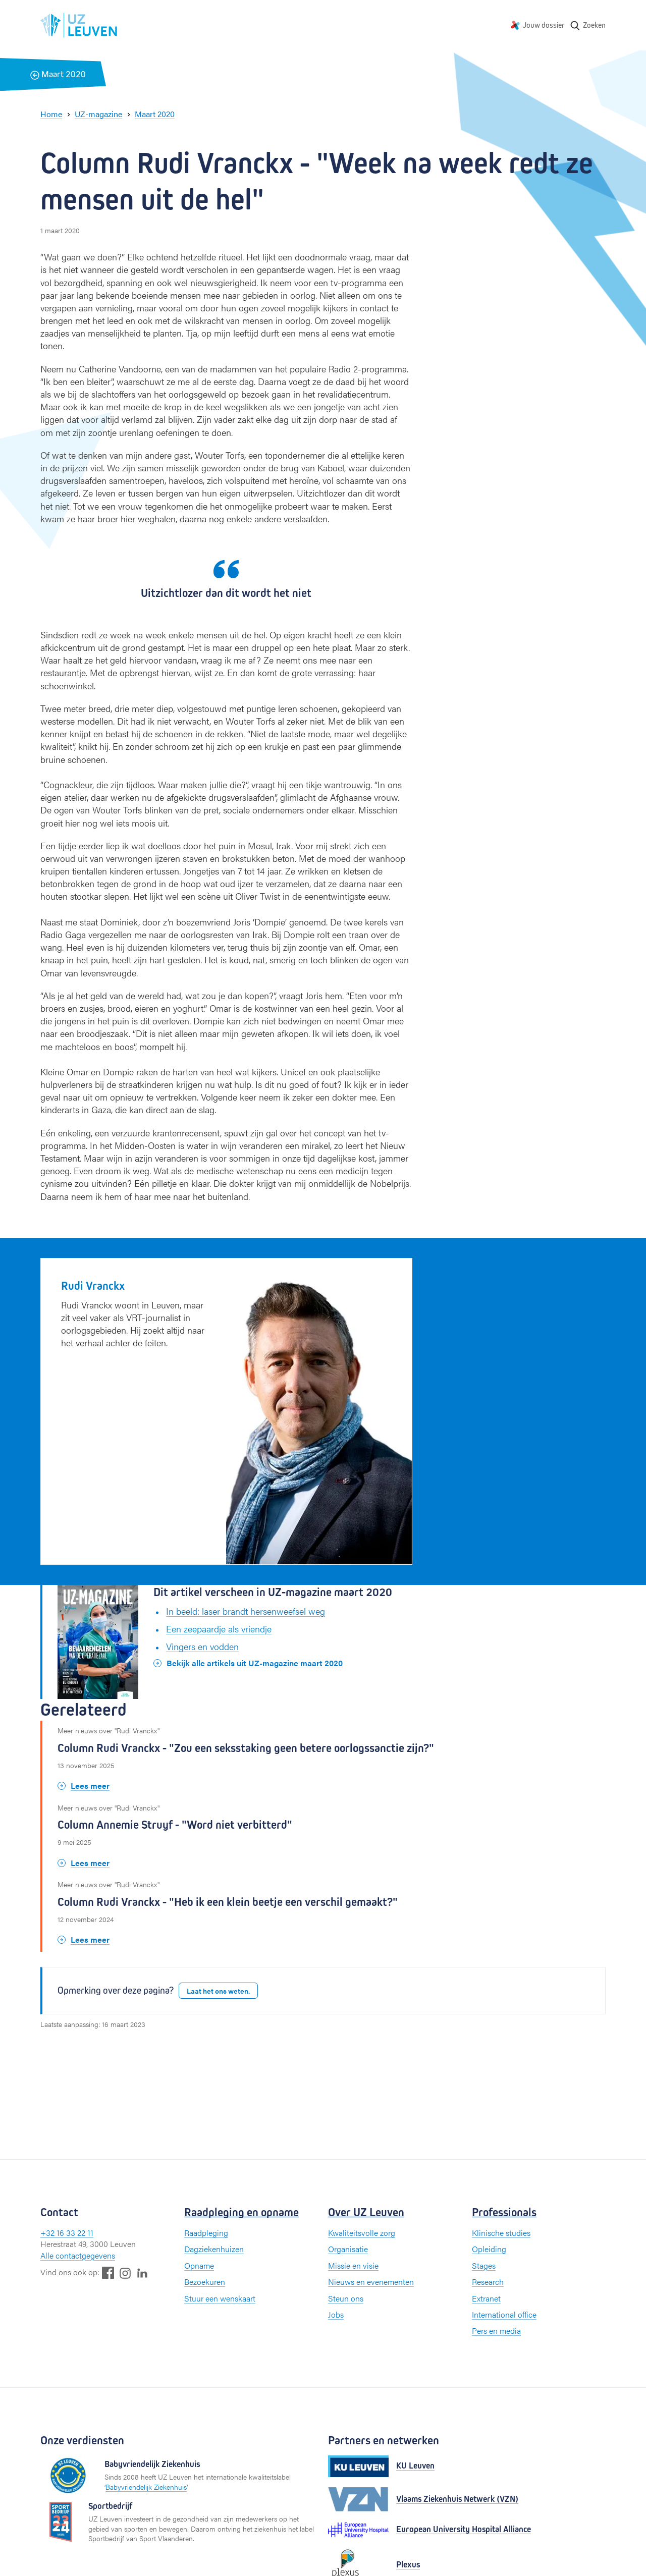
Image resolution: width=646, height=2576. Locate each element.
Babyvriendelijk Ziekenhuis (146, 2487)
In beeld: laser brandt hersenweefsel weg (245, 1611)
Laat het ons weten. (218, 1991)
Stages (484, 2265)
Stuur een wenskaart (219, 2298)
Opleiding (489, 2249)
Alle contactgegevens (77, 2255)
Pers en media (496, 2330)
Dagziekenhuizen (214, 2249)
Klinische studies (501, 2232)
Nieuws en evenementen (371, 2281)
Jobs (336, 2314)
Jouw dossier (543, 25)
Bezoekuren (204, 2281)
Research (488, 2281)
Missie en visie (353, 2265)
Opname (199, 2265)
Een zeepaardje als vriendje (219, 1628)
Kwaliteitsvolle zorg (361, 2232)
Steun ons (345, 2298)
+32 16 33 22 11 (66, 2232)
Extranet (486, 2298)
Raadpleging (206, 2232)
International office (504, 2314)
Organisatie (348, 2249)
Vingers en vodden (202, 1646)
